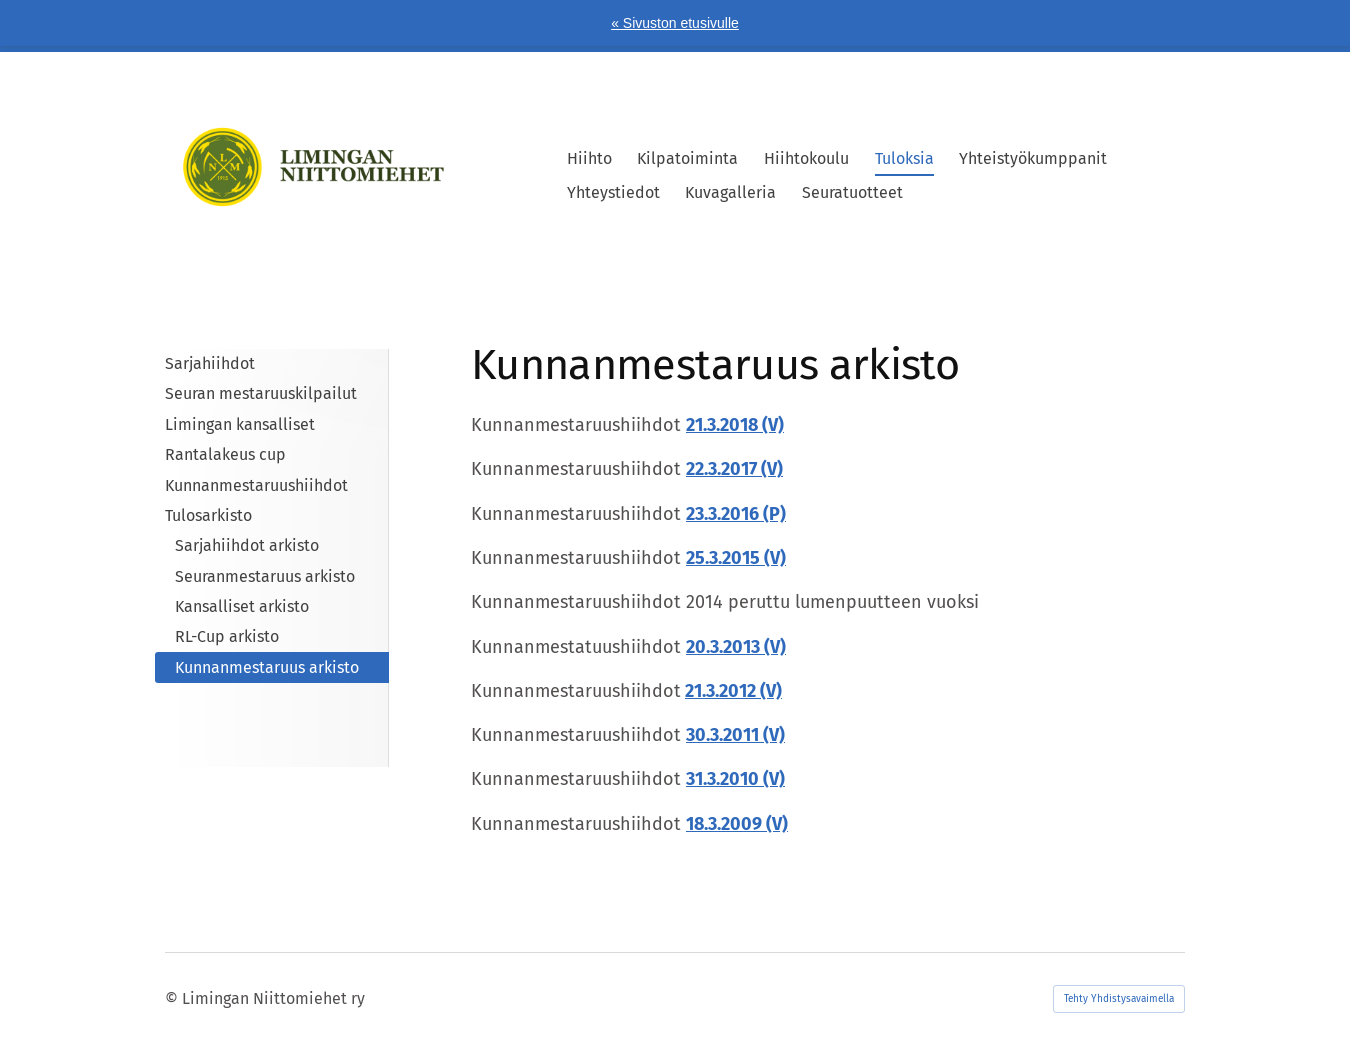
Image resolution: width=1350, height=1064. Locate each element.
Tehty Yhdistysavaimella (1119, 999)
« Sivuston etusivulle (675, 23)
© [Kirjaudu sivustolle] (173, 998)
